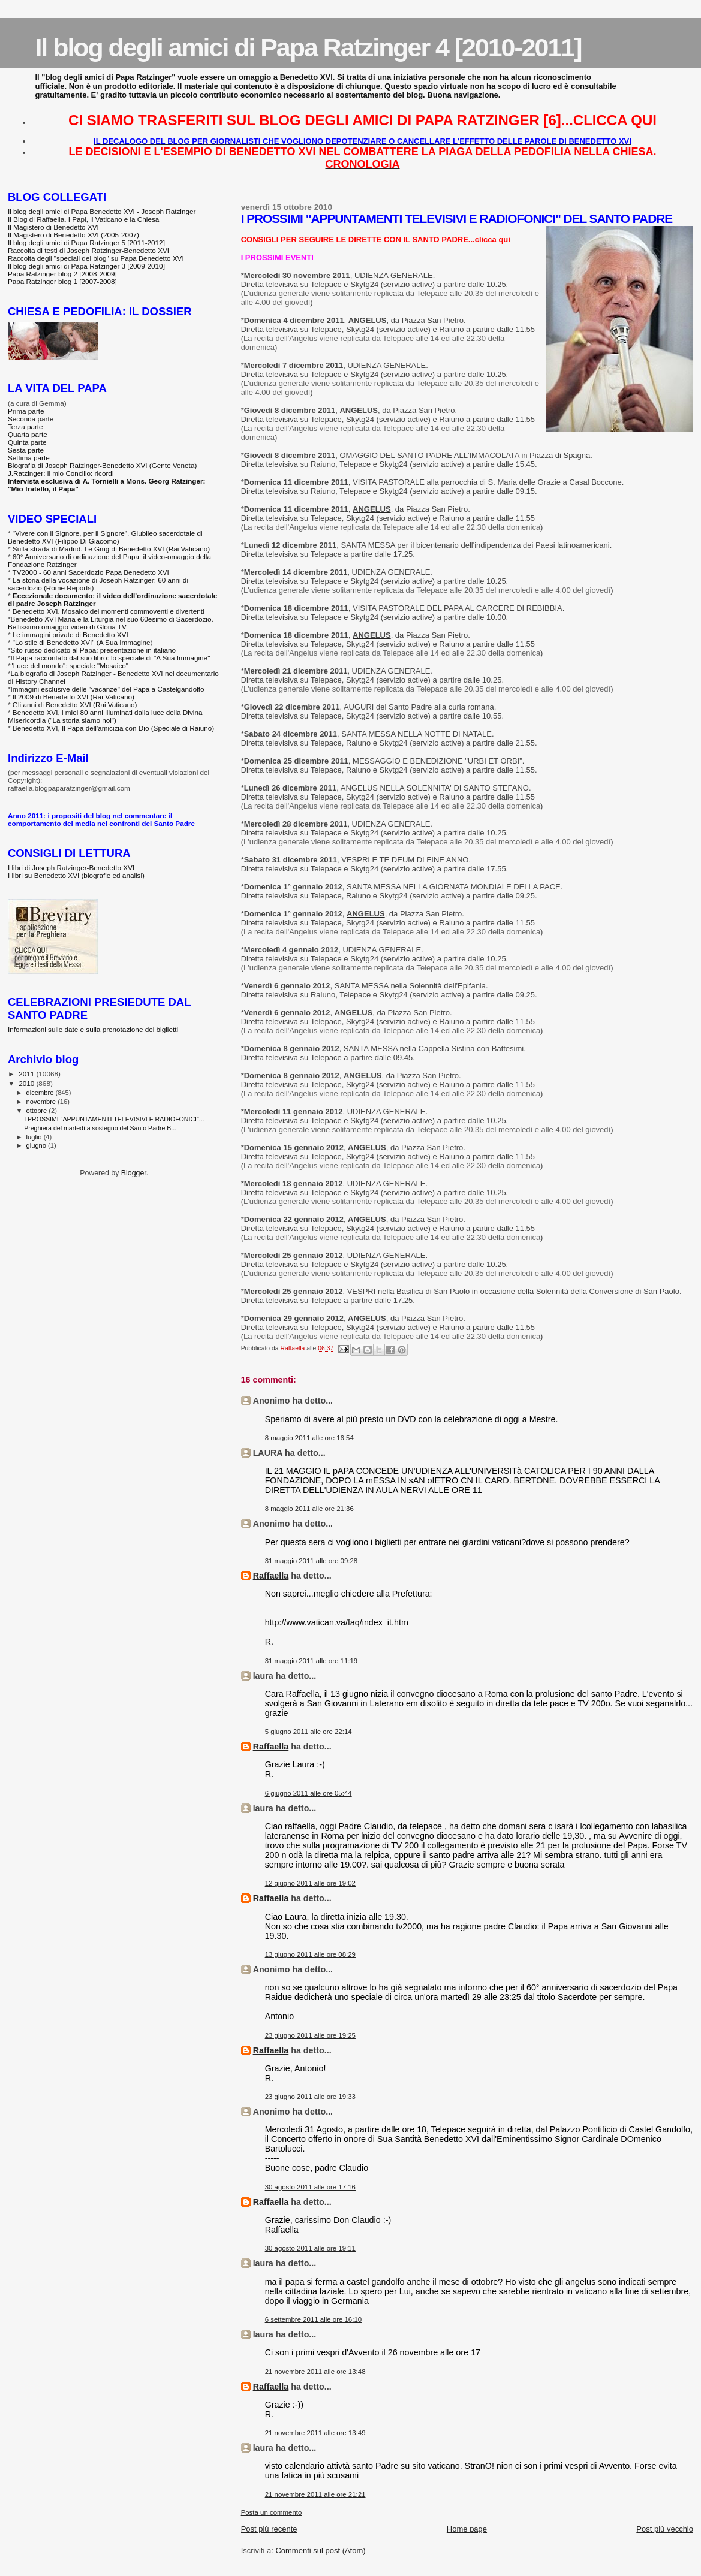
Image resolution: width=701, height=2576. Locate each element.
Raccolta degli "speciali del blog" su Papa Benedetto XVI (96, 258)
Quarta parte (27, 434)
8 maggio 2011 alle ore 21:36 (309, 1508)
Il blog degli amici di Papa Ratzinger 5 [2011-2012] (86, 242)
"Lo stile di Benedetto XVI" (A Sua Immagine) (83, 642)
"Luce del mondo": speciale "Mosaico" (69, 665)
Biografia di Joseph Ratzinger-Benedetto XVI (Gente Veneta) (102, 465)
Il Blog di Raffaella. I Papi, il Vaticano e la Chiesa (83, 219)
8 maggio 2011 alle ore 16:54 (309, 1437)
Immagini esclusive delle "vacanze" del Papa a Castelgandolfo (107, 689)
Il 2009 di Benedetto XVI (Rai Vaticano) (73, 697)
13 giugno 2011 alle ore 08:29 (310, 1954)
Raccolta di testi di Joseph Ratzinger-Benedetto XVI (88, 250)
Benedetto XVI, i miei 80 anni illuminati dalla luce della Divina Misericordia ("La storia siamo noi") (105, 716)
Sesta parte (26, 450)
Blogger (133, 1173)
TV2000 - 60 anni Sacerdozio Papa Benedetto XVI (91, 572)
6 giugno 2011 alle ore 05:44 (308, 1793)
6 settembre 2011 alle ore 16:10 (313, 2319)
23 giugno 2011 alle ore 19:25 (310, 2035)
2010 (27, 1083)
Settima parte (29, 457)
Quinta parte (27, 442)
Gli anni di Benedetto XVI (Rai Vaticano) (75, 704)
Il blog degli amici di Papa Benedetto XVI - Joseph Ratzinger (101, 211)
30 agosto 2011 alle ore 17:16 (310, 2187)
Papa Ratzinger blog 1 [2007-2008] (62, 281)
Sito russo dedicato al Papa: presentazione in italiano (93, 650)
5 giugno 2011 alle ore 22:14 (308, 1731)
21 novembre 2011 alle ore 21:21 (315, 2494)
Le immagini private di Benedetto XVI (70, 634)
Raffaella (271, 1575)
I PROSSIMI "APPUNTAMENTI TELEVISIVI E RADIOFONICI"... (114, 1119)
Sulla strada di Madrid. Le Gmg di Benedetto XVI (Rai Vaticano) (111, 549)
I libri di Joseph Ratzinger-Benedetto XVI (71, 867)
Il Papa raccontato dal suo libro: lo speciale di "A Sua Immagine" (110, 658)
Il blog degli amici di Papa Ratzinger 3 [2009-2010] (86, 266)
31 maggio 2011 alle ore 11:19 (311, 1660)
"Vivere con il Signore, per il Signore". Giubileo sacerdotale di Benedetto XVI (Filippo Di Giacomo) (105, 537)
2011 (27, 1074)
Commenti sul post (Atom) (320, 2550)
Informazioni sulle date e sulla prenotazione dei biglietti (93, 1029)
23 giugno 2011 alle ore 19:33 (310, 2096)
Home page (467, 2528)
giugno (37, 1145)
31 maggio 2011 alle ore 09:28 (311, 1560)
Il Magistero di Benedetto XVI (53, 227)
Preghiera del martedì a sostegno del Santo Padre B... (100, 1128)
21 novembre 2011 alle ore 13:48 (315, 2371)
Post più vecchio (664, 2528)
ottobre (37, 1110)
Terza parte (25, 426)
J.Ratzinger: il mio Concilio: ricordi (61, 473)
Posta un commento (271, 2512)
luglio (35, 1137)
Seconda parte (30, 419)
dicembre (41, 1092)
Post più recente (269, 2528)
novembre (42, 1101)
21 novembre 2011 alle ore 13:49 (315, 2432)
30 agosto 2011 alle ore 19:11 (310, 2248)
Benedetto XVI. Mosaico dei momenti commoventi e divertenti (108, 611)
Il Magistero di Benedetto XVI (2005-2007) (73, 235)
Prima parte (26, 411)
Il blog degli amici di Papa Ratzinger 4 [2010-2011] (308, 47)
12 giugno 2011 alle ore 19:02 (310, 1883)
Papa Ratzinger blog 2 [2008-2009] (62, 273)
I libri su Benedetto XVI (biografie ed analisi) (76, 875)
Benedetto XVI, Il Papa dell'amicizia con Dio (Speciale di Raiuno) (113, 728)
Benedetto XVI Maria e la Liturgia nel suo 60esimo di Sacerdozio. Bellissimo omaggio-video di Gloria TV (110, 623)
